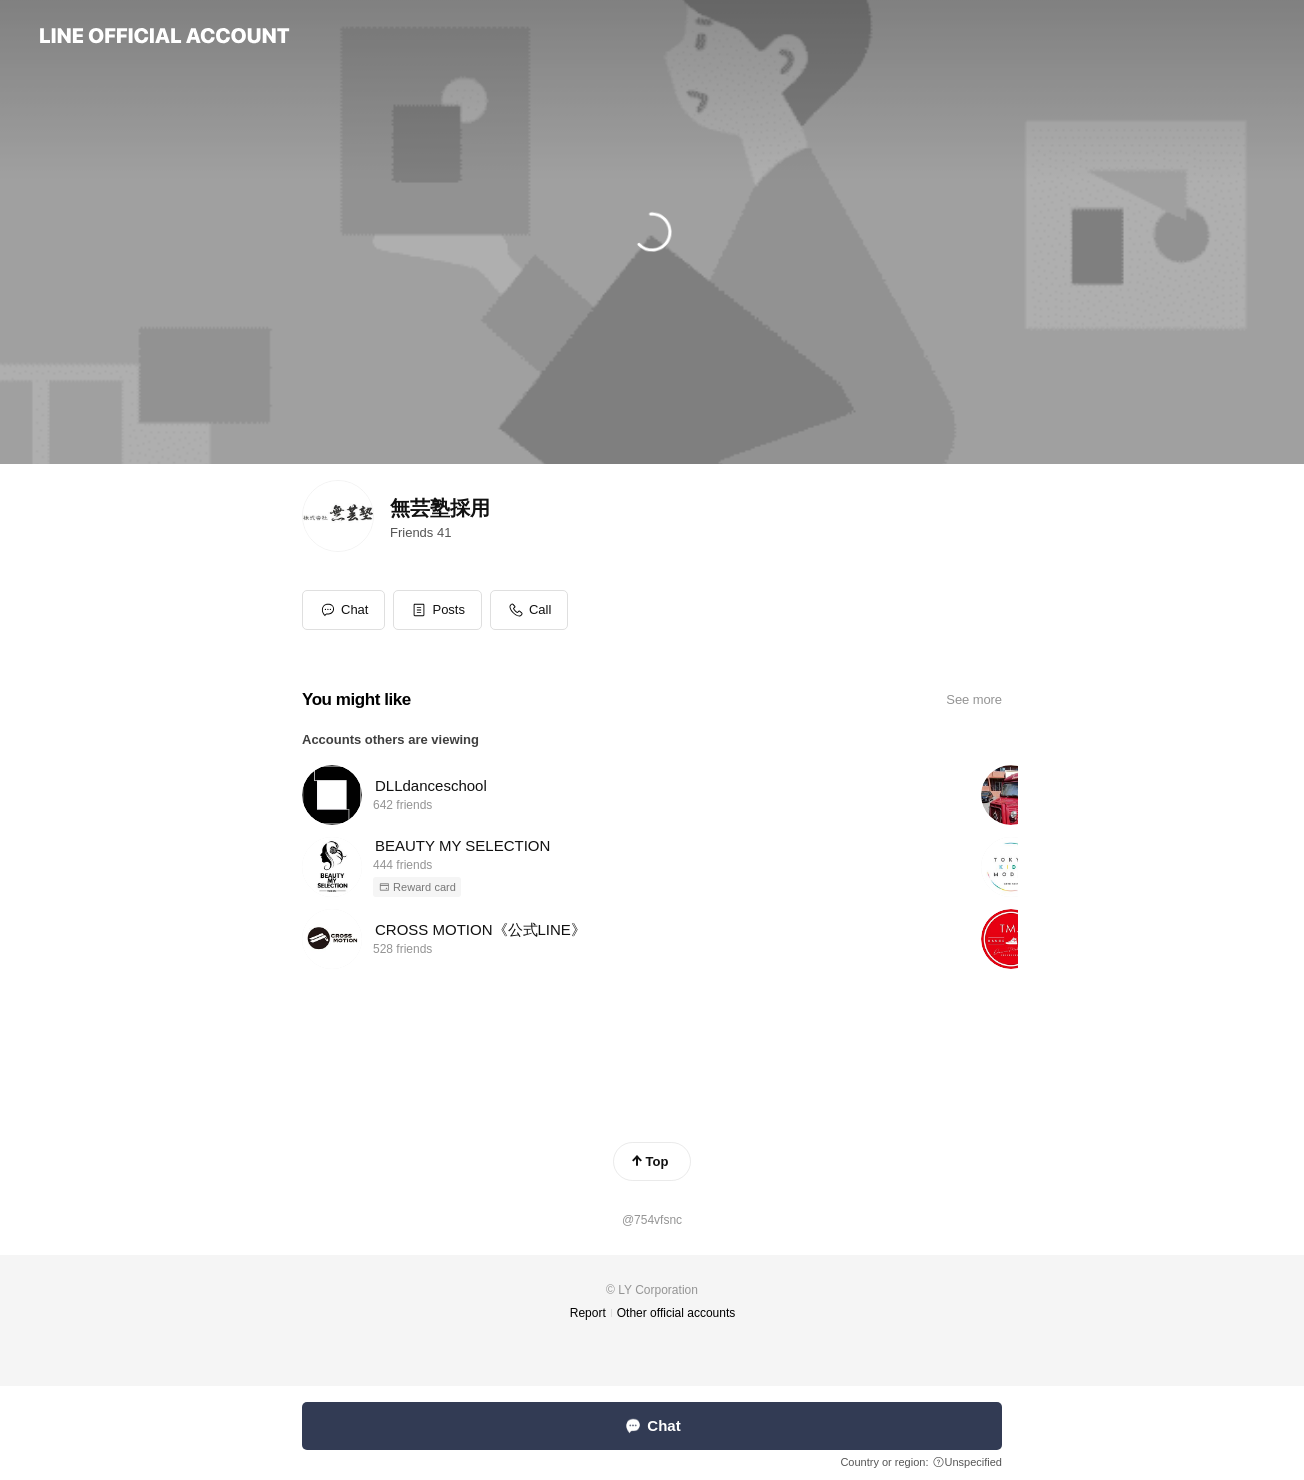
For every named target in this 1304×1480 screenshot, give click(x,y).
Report (588, 1313)
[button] (437, 610)
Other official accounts (676, 1313)
